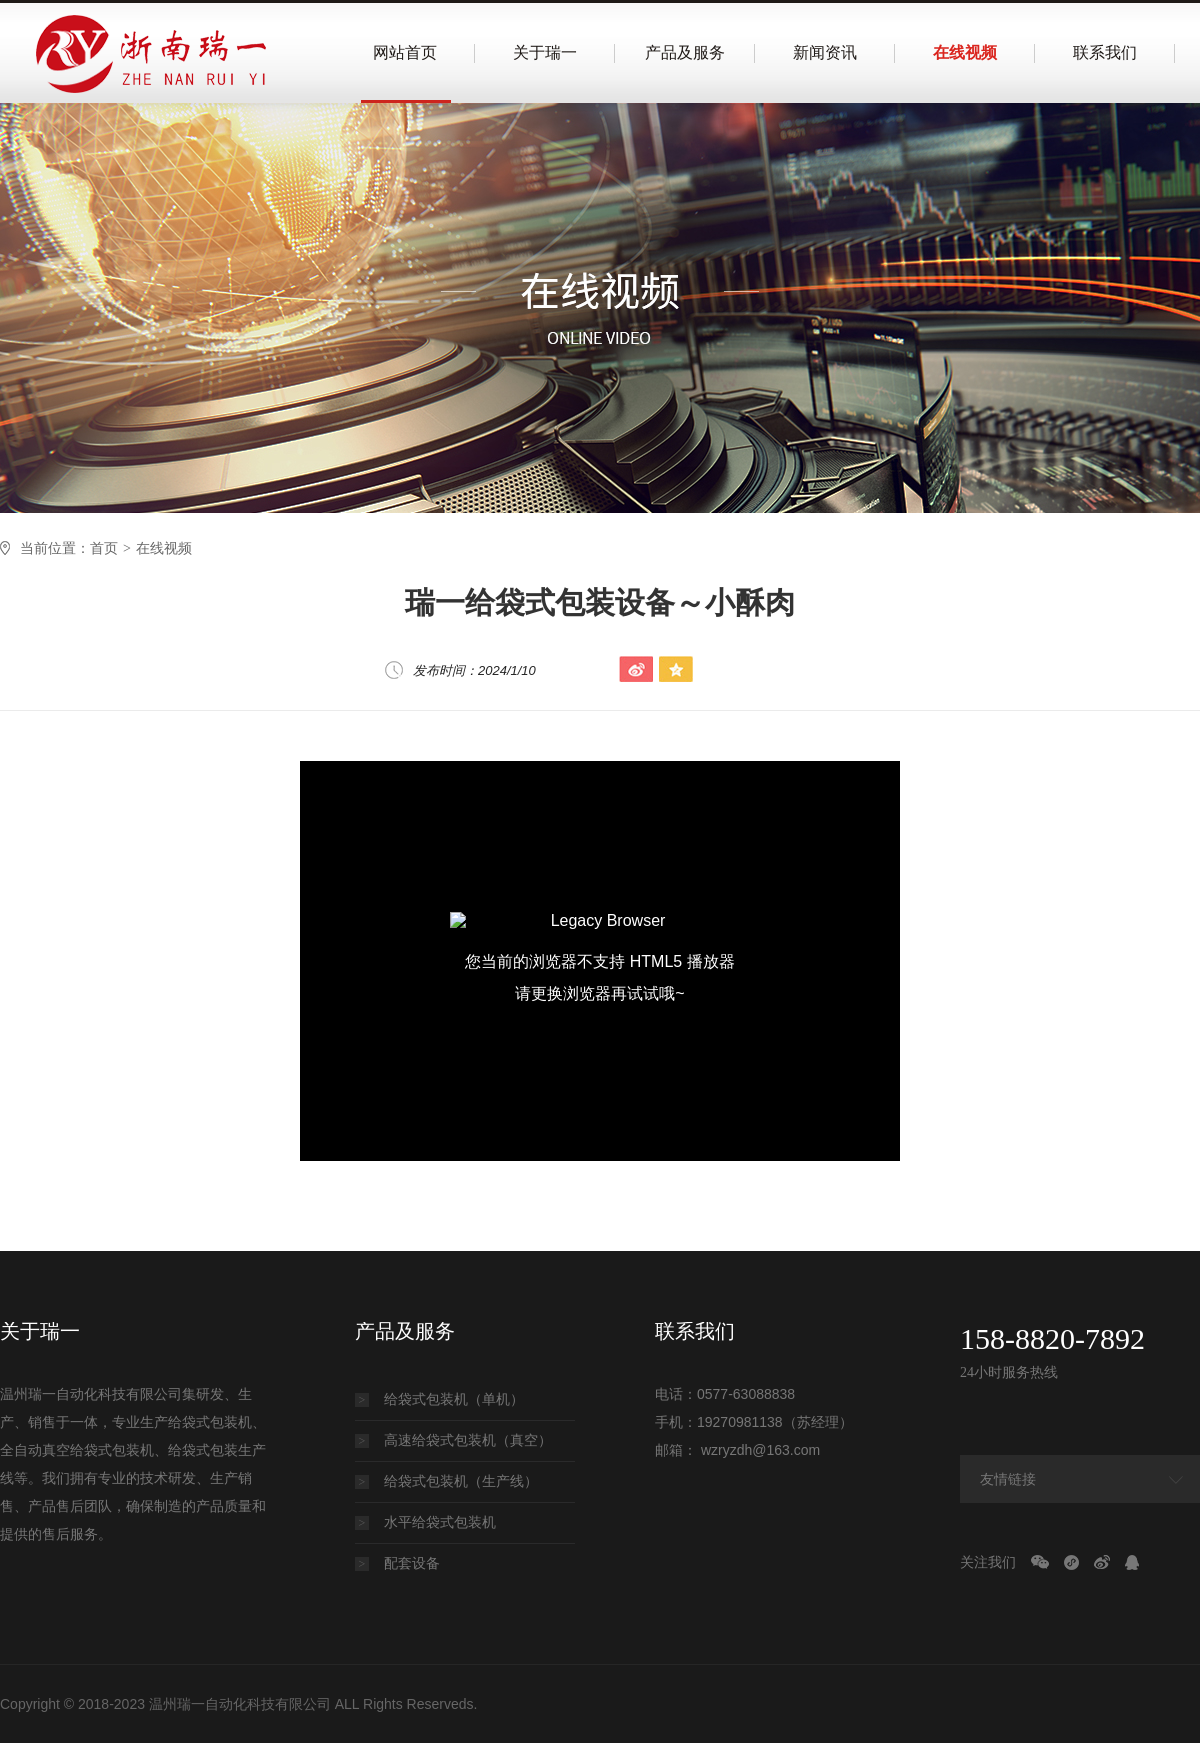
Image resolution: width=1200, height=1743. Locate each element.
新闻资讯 (825, 52)
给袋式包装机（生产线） (446, 1481)
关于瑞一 (545, 52)
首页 (104, 548)
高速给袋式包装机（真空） (453, 1440)
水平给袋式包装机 (425, 1522)
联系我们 (1105, 52)
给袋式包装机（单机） (439, 1399)
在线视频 (965, 52)
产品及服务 (685, 52)
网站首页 (405, 52)
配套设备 (397, 1563)
